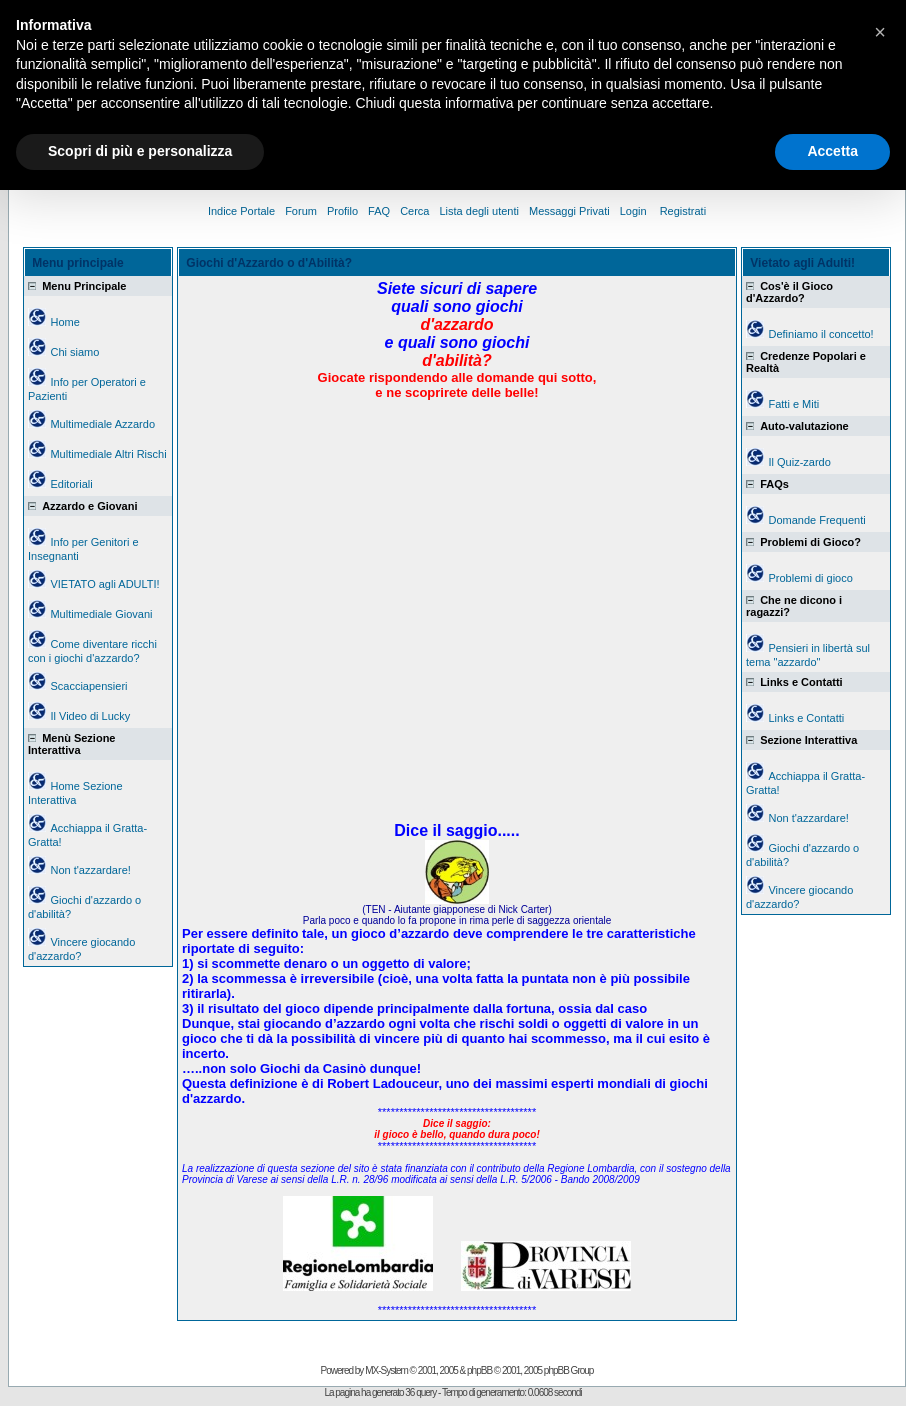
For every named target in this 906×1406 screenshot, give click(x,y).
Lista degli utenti (479, 211)
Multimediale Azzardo (102, 424)
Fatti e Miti (793, 404)
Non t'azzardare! (90, 870)
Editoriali (71, 484)
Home (64, 322)
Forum (301, 211)
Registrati (683, 211)
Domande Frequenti (816, 520)
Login (635, 211)
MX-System (386, 1370)
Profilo (342, 211)
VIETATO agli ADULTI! (104, 584)
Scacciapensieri (88, 686)
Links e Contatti (806, 718)
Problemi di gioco (810, 578)
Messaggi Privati (569, 211)
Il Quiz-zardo (799, 462)
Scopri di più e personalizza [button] (140, 151)
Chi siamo (74, 352)
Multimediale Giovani (101, 614)
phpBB (479, 1370)
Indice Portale (241, 211)
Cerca (414, 211)
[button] (880, 32)
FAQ (379, 211)
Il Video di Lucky (90, 716)
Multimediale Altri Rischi (108, 454)
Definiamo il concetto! (820, 334)
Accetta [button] (832, 151)
